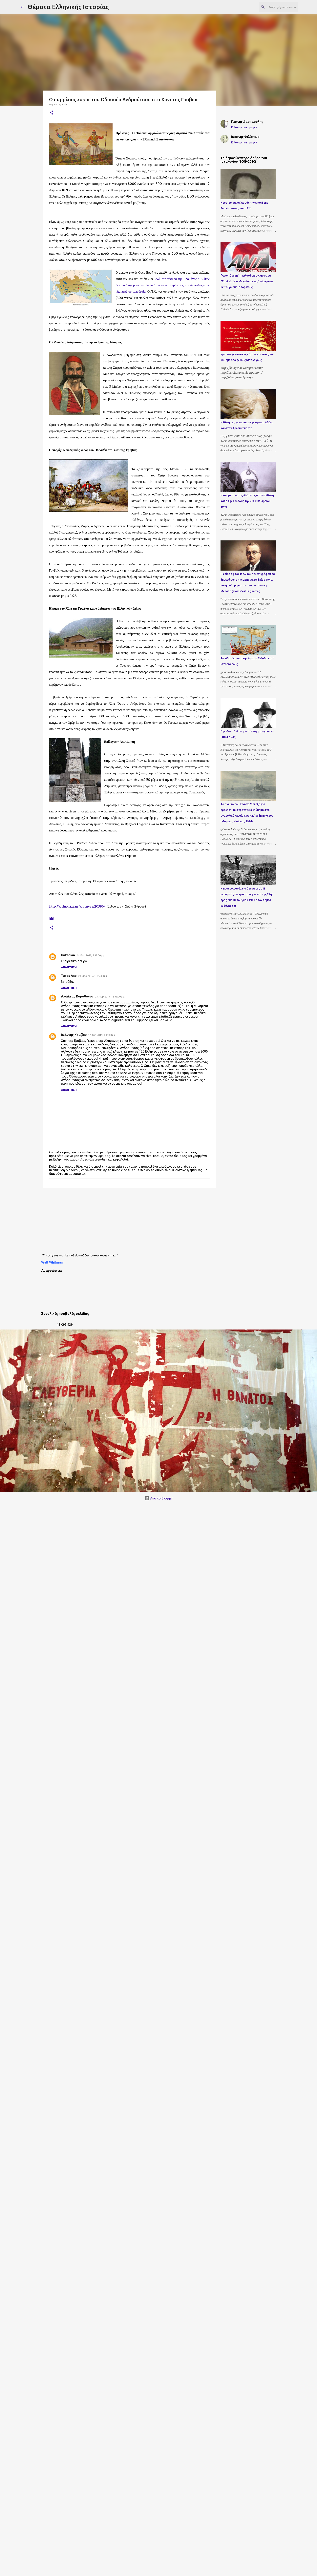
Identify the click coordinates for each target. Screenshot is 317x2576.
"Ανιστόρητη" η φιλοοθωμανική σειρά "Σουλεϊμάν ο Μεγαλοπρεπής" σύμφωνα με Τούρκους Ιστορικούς (247, 281)
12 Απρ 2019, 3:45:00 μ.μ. (102, 1035)
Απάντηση (69, 967)
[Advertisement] (102, 1222)
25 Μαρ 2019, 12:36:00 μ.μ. (110, 996)
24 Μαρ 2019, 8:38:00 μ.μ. (90, 955)
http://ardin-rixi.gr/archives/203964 (77, 906)
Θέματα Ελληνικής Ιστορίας (68, 6)
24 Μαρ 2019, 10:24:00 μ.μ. (93, 975)
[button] (51, 112)
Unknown (68, 955)
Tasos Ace (69, 975)
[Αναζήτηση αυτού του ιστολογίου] (277, 7)
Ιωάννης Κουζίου (74, 1035)
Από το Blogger (159, 1498)
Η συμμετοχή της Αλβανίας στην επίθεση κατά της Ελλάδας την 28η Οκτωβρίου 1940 (247, 501)
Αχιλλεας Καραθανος (77, 996)
